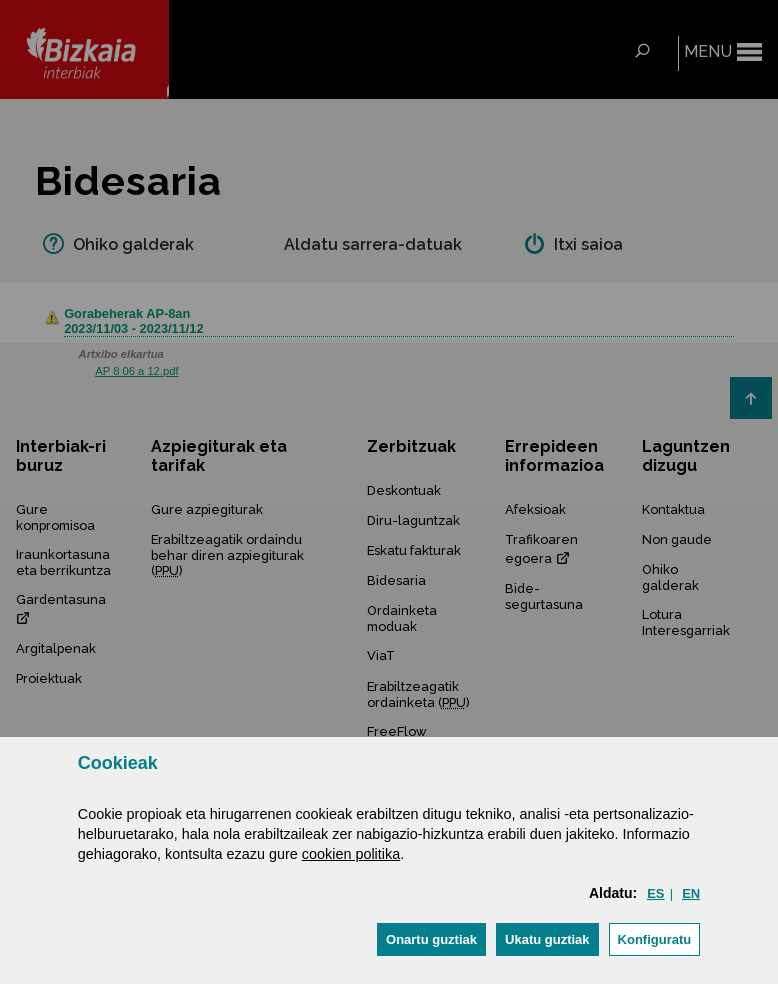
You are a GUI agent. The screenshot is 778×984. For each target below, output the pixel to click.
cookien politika (351, 854)
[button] (431, 939)
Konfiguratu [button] (655, 939)
